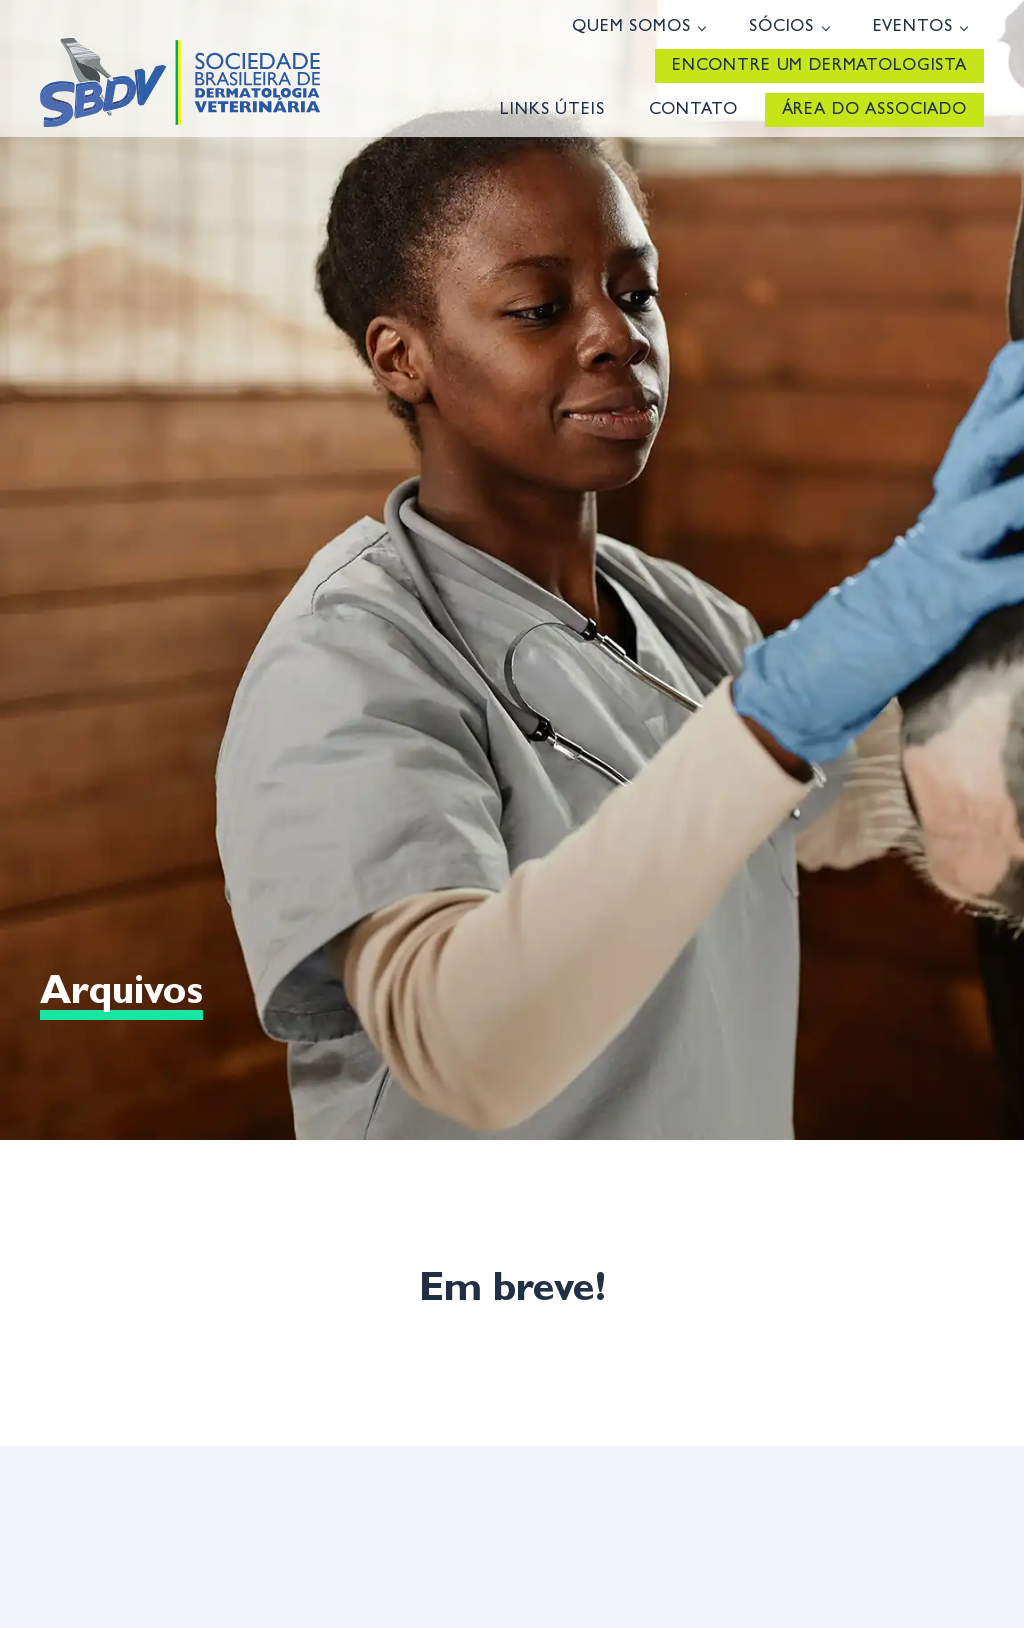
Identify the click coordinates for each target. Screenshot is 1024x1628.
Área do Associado (874, 110)
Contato (693, 110)
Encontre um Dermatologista (819, 66)
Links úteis (552, 110)
